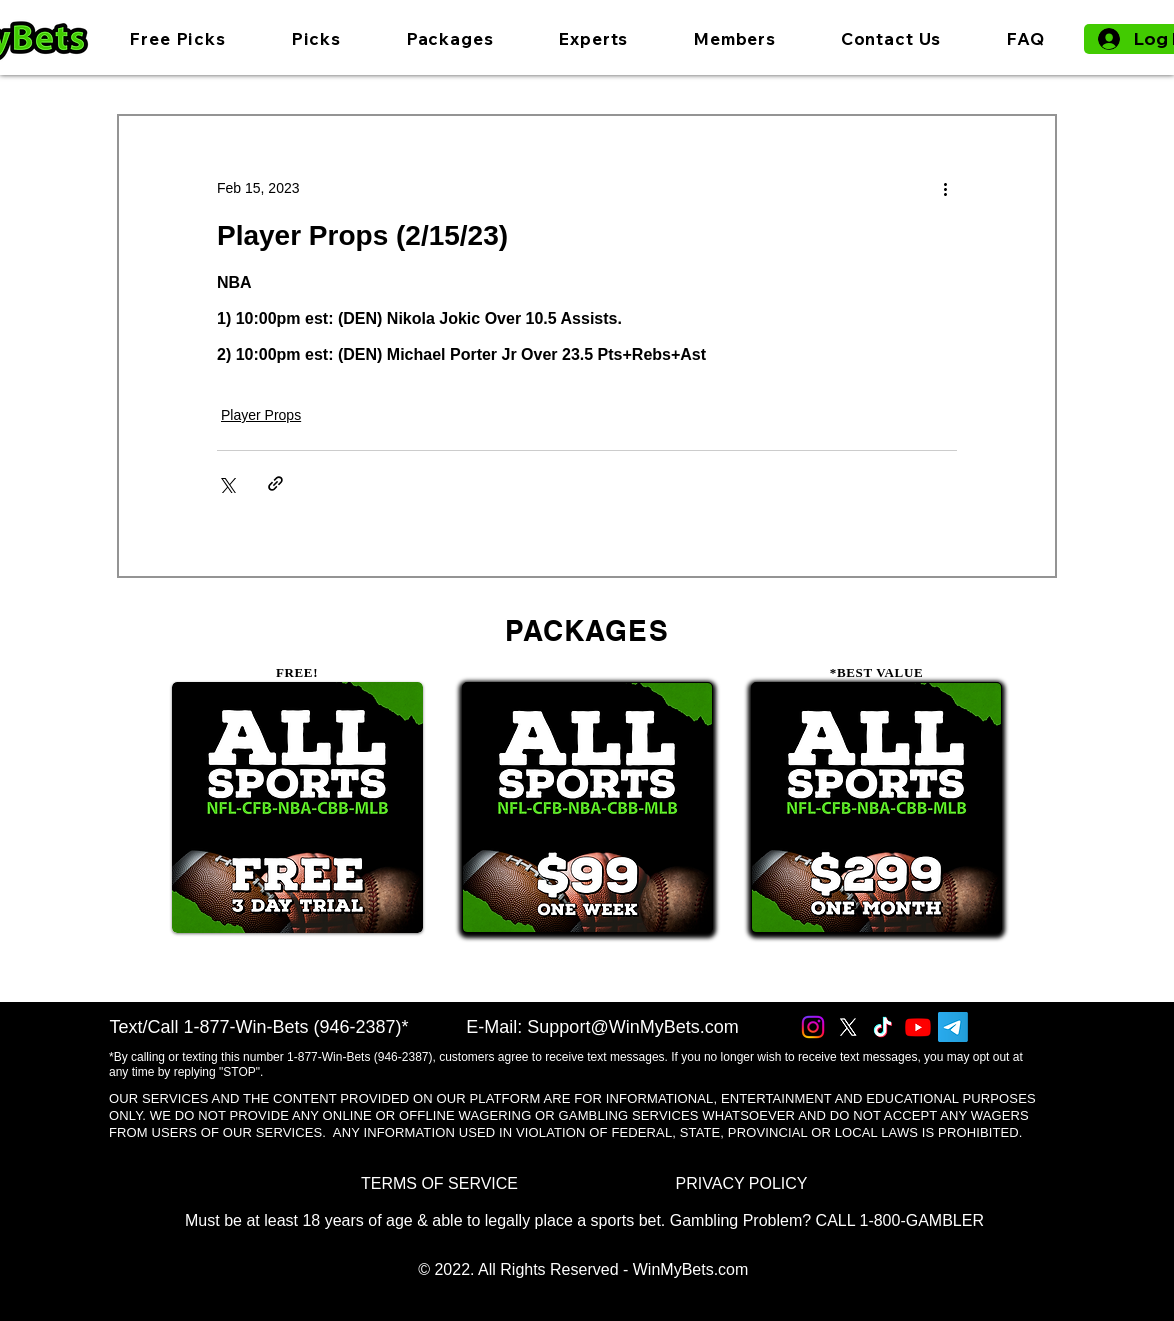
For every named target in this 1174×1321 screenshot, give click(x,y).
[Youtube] (918, 1027)
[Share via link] (275, 483)
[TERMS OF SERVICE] (439, 1183)
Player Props (261, 415)
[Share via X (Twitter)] (226, 483)
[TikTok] (883, 1027)
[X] (848, 1027)
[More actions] (945, 188)
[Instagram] (813, 1027)
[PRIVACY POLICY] (741, 1183)
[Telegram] (953, 1027)
